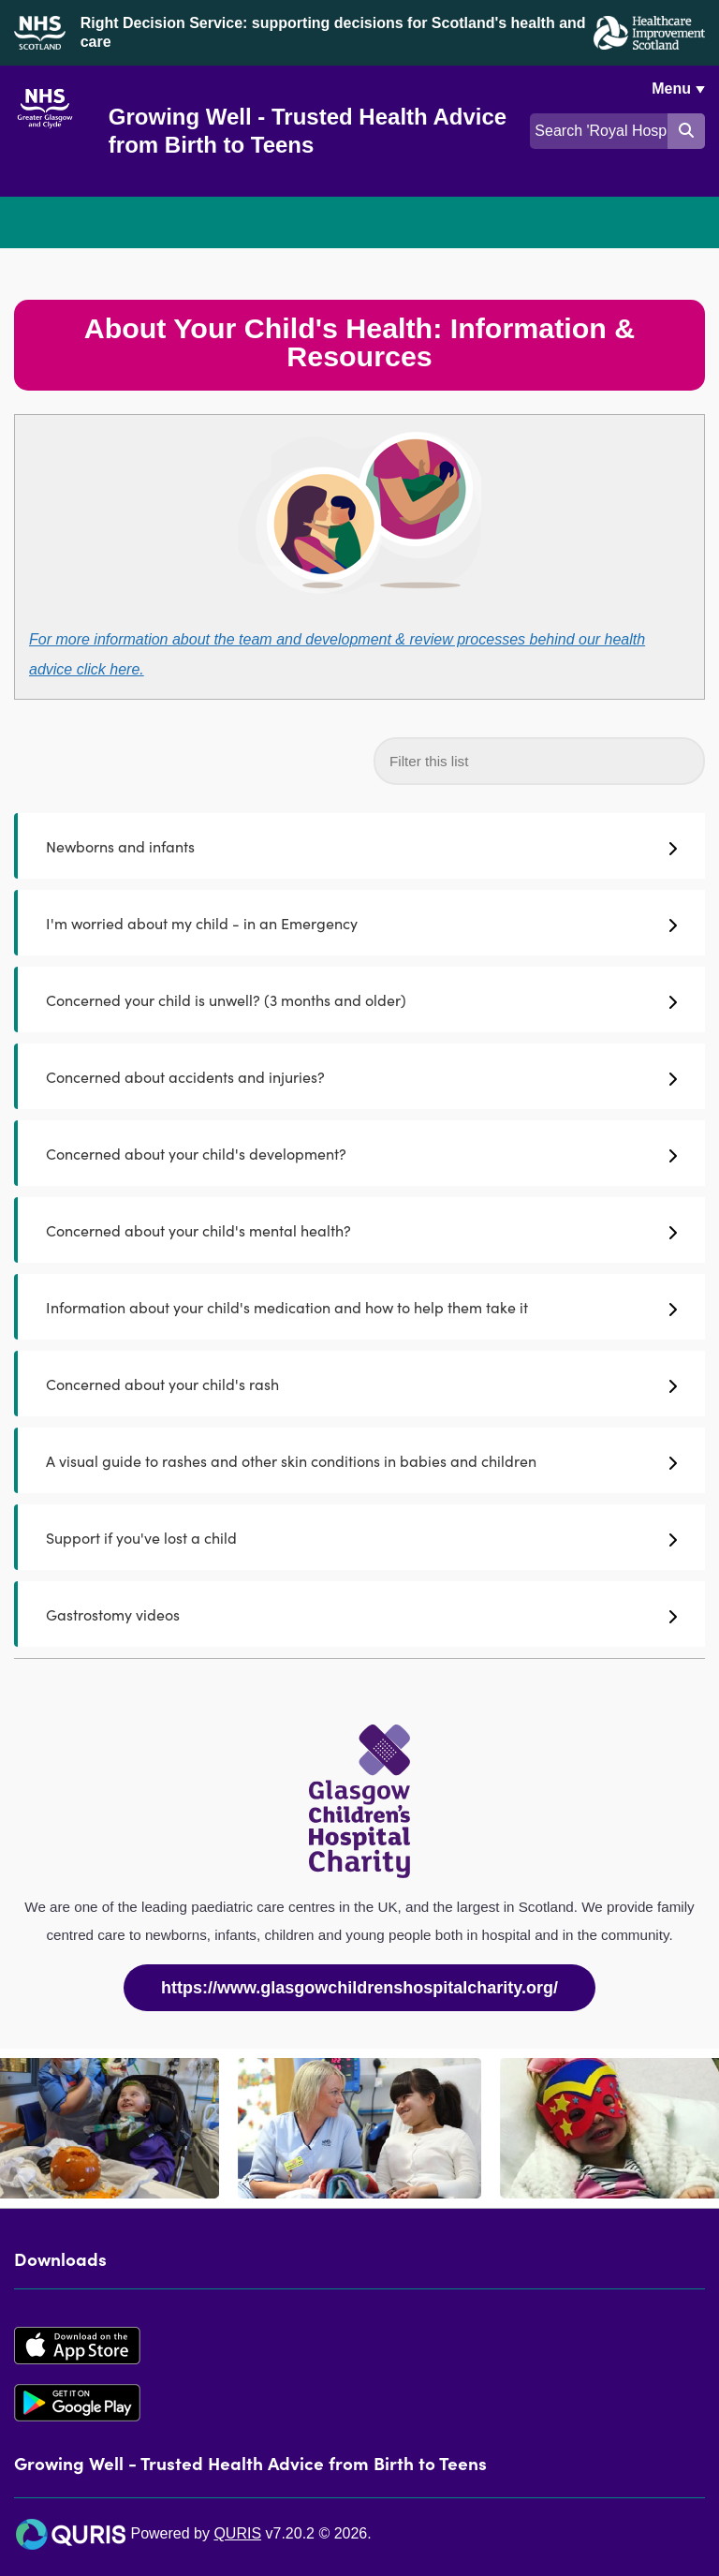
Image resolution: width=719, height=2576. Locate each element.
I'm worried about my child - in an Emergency (361, 922)
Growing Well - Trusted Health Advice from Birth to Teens (307, 130)
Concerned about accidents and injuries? (361, 1076)
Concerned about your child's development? (361, 1153)
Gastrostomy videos (361, 1614)
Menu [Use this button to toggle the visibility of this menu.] (671, 88)
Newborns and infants (361, 846)
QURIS (237, 2533)
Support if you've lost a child (361, 1537)
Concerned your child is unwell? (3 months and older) (361, 999)
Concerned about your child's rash (361, 1383)
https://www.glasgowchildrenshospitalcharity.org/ (359, 1987)
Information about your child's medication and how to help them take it (361, 1306)
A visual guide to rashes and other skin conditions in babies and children (361, 1460)
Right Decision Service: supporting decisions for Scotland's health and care (333, 32)
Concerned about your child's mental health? (361, 1230)
